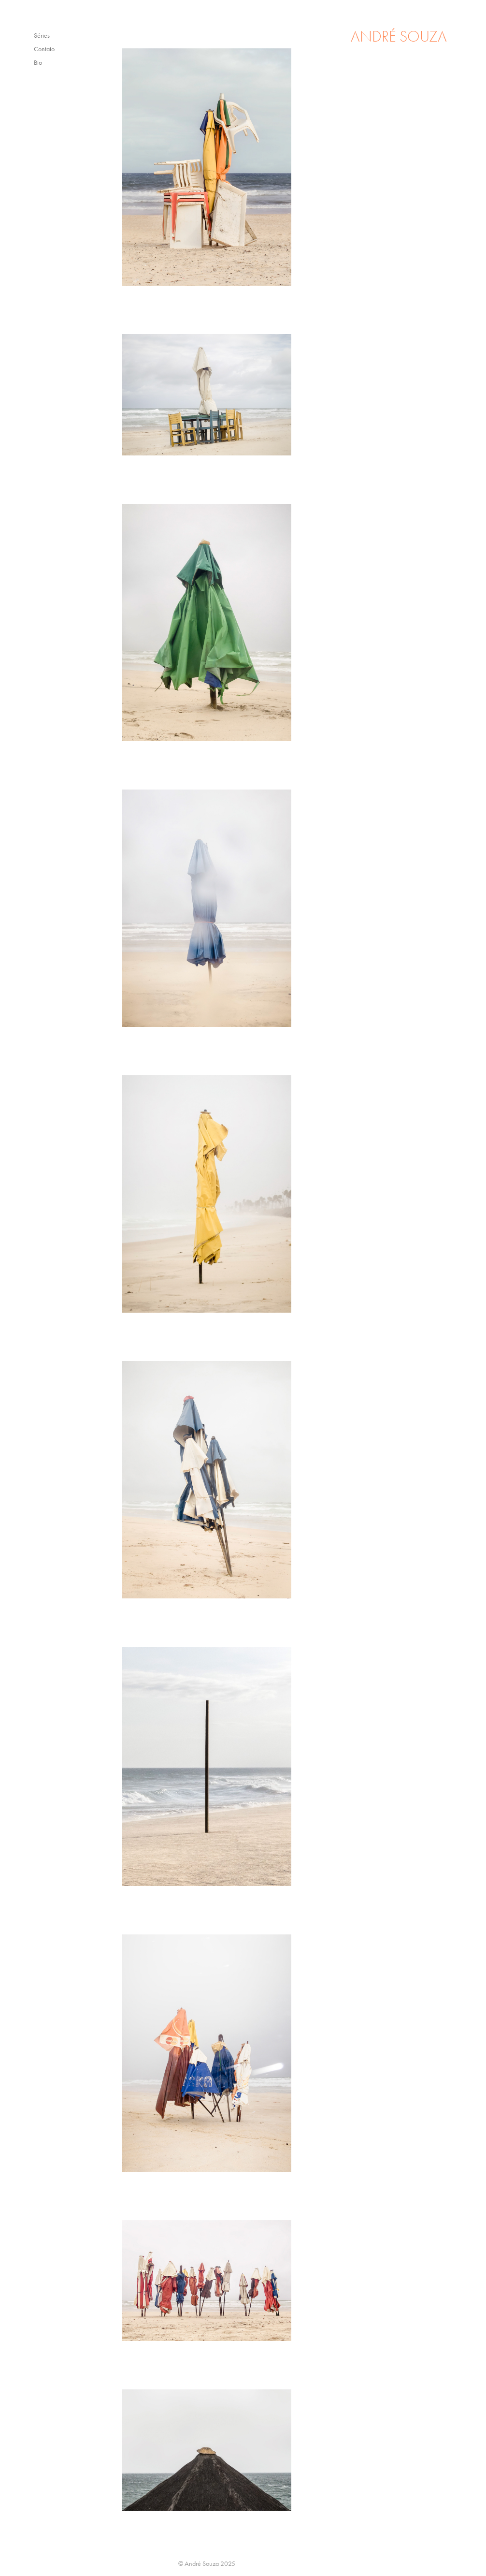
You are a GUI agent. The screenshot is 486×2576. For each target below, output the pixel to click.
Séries (42, 35)
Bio (38, 63)
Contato (44, 49)
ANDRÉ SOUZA (399, 36)
